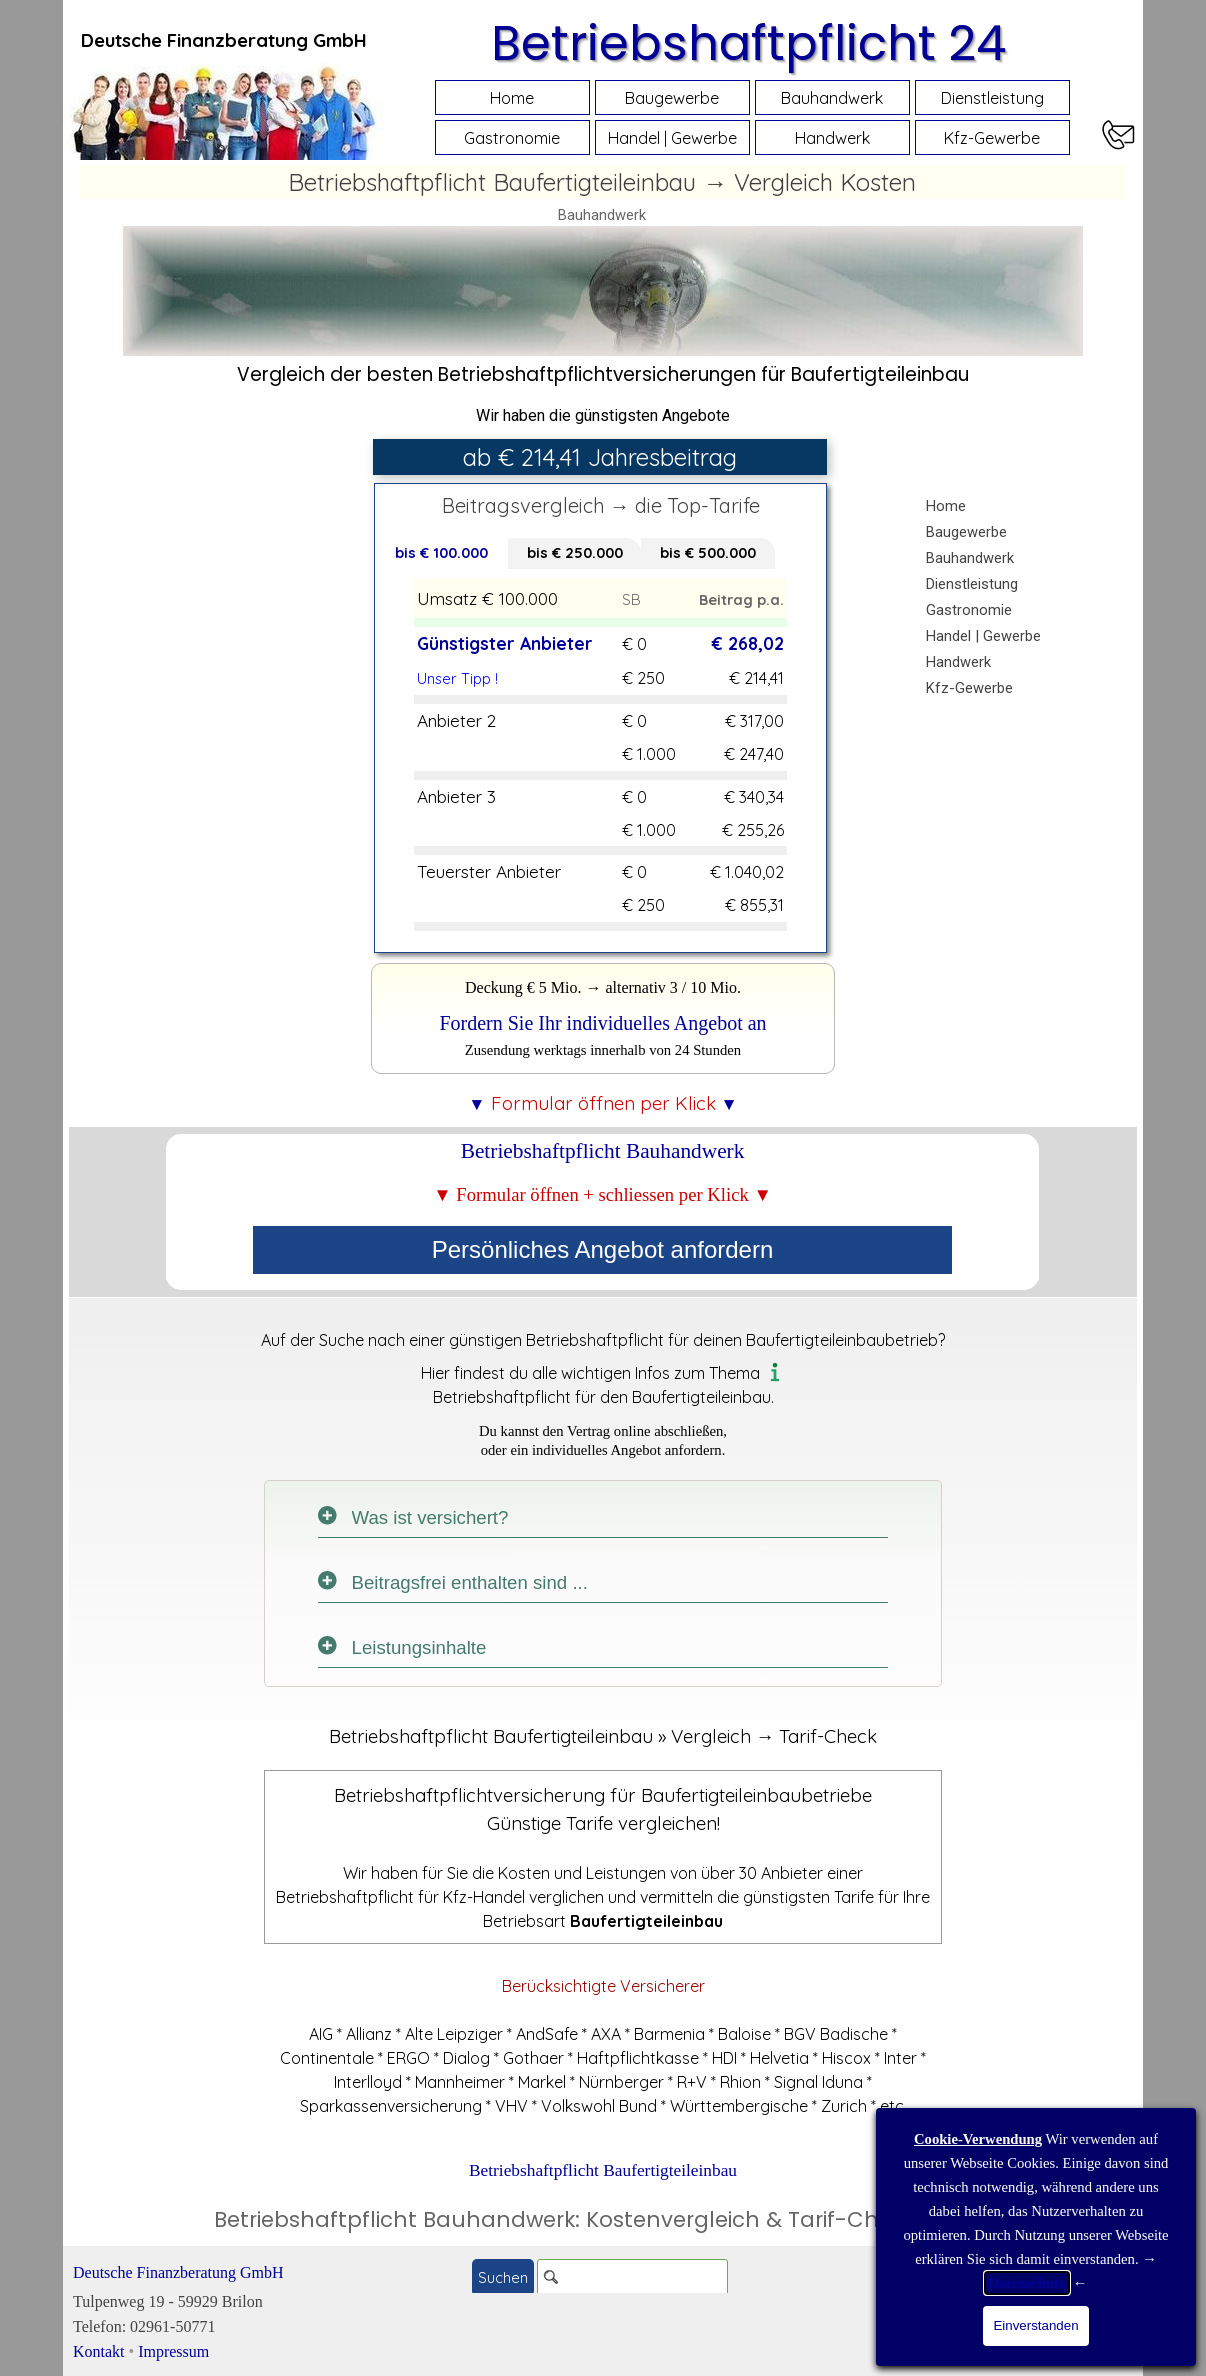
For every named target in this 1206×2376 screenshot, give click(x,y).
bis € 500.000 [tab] (708, 552)
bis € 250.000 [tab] (575, 552)
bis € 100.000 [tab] (441, 552)
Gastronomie (512, 138)
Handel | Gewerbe (672, 138)
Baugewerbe (672, 98)
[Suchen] (632, 2277)
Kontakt (99, 2351)
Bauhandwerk (832, 98)
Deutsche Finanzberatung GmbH (178, 2272)
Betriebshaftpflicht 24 (748, 43)
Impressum (173, 2351)
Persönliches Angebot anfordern (603, 1249)
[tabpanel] (224, 40)
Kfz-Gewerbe (992, 138)
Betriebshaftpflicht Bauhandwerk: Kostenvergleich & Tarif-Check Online (603, 2219)
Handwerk (832, 138)
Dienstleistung (992, 98)
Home (512, 98)
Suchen (503, 2277)
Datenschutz (1026, 2283)
